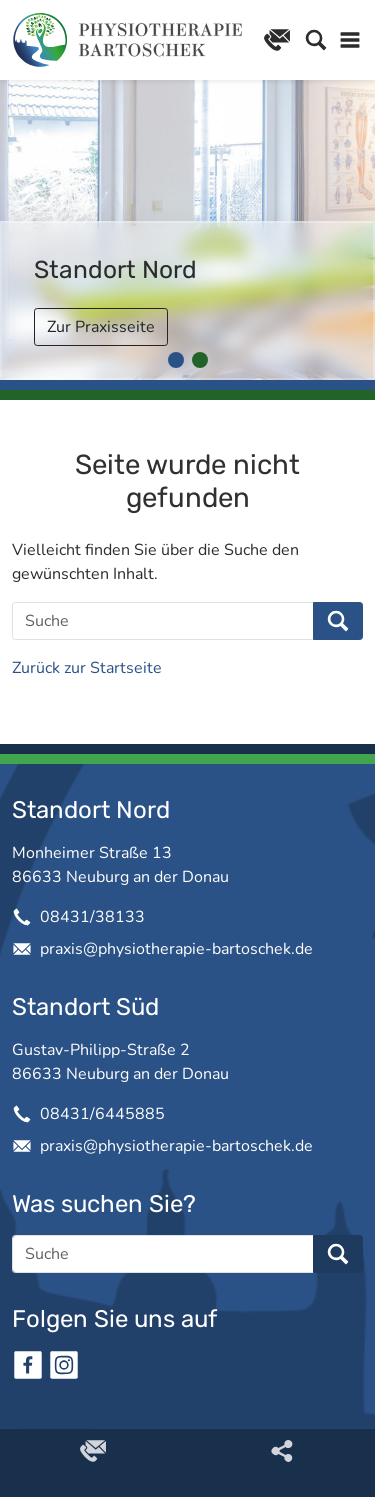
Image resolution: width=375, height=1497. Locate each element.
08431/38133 (92, 917)
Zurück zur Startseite (87, 668)
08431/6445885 (102, 1114)
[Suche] (163, 621)
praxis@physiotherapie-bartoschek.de (176, 949)
